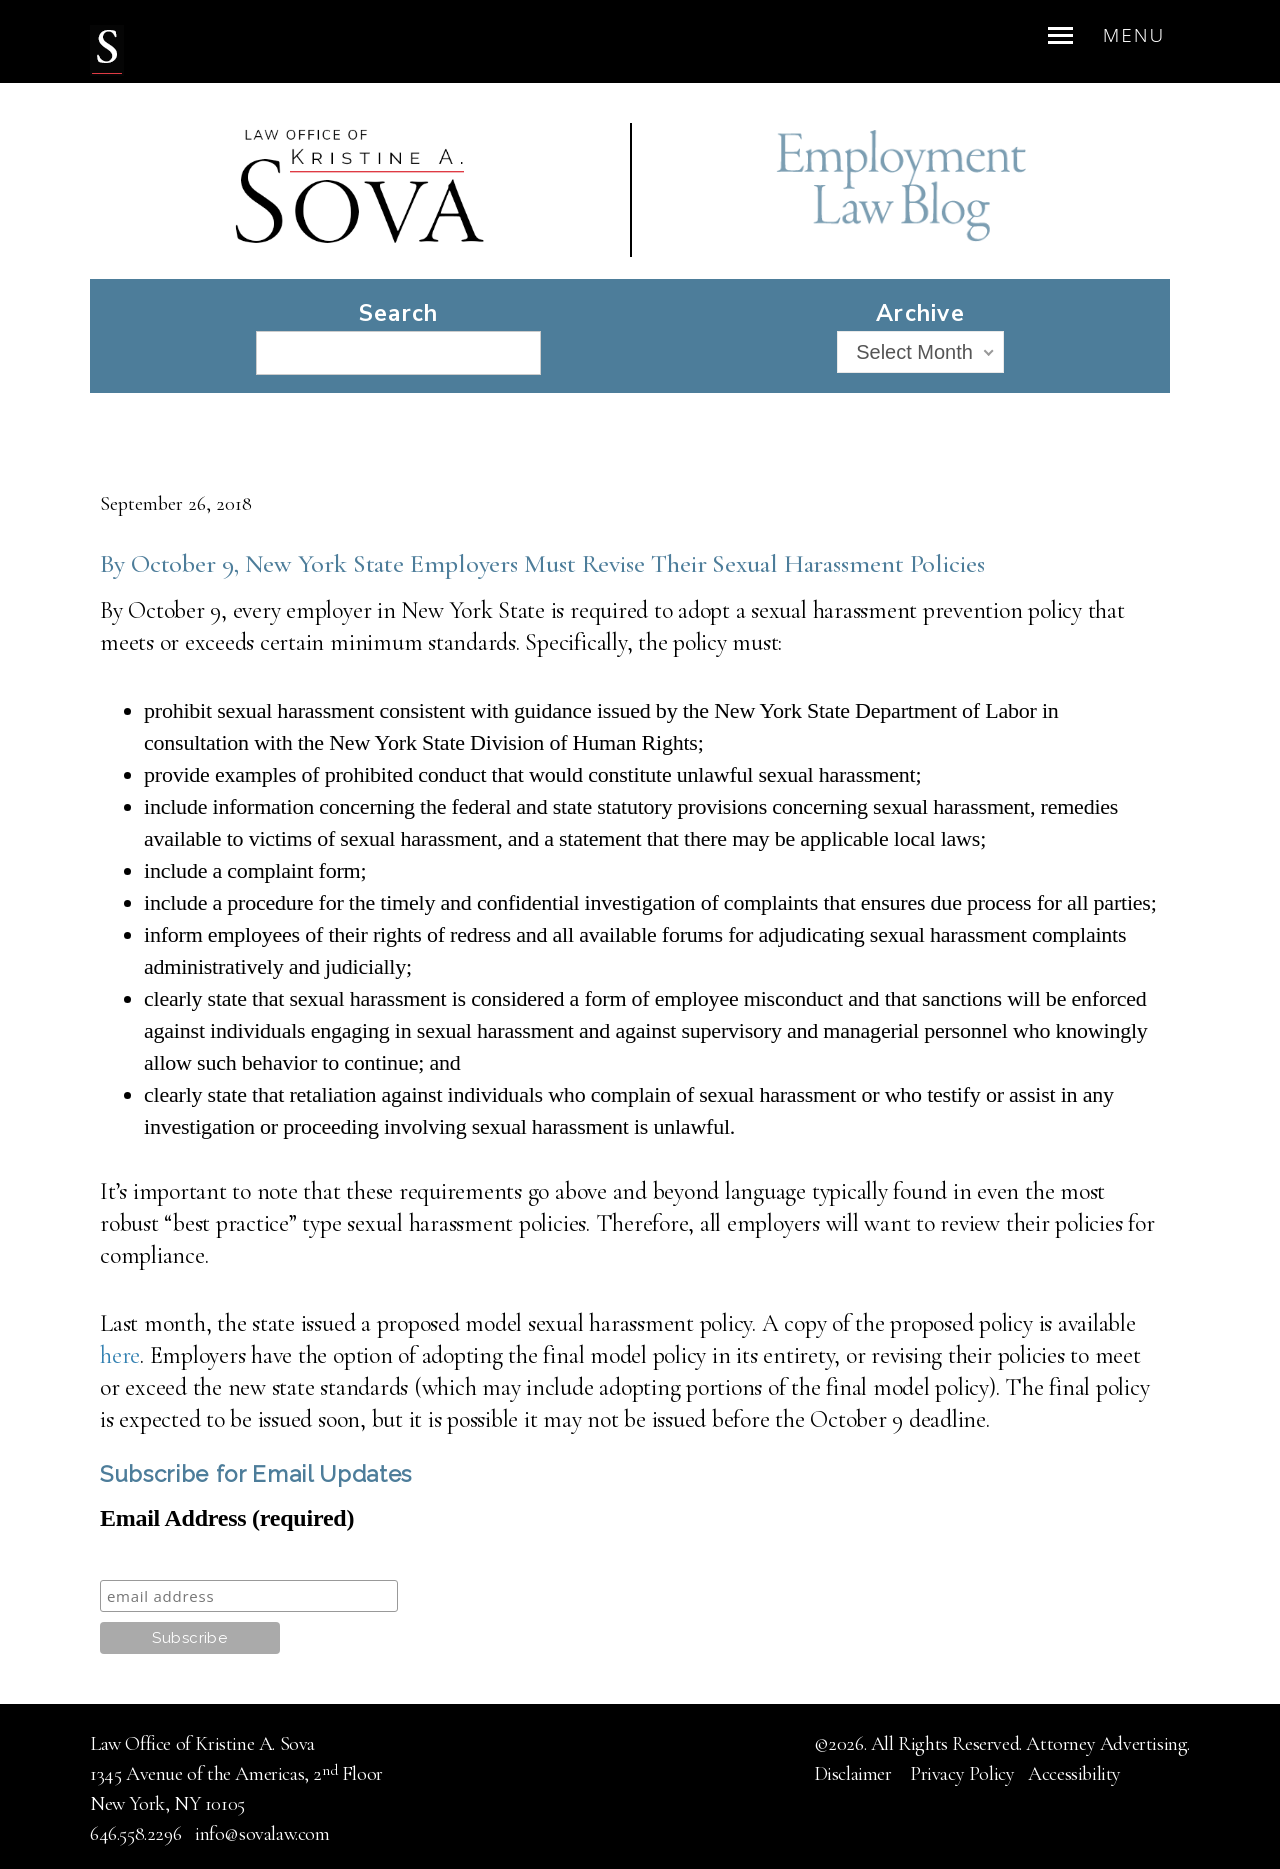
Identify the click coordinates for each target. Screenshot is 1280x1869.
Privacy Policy (962, 1774)
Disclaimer (855, 1774)
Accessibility (1074, 1774)
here (120, 1355)
